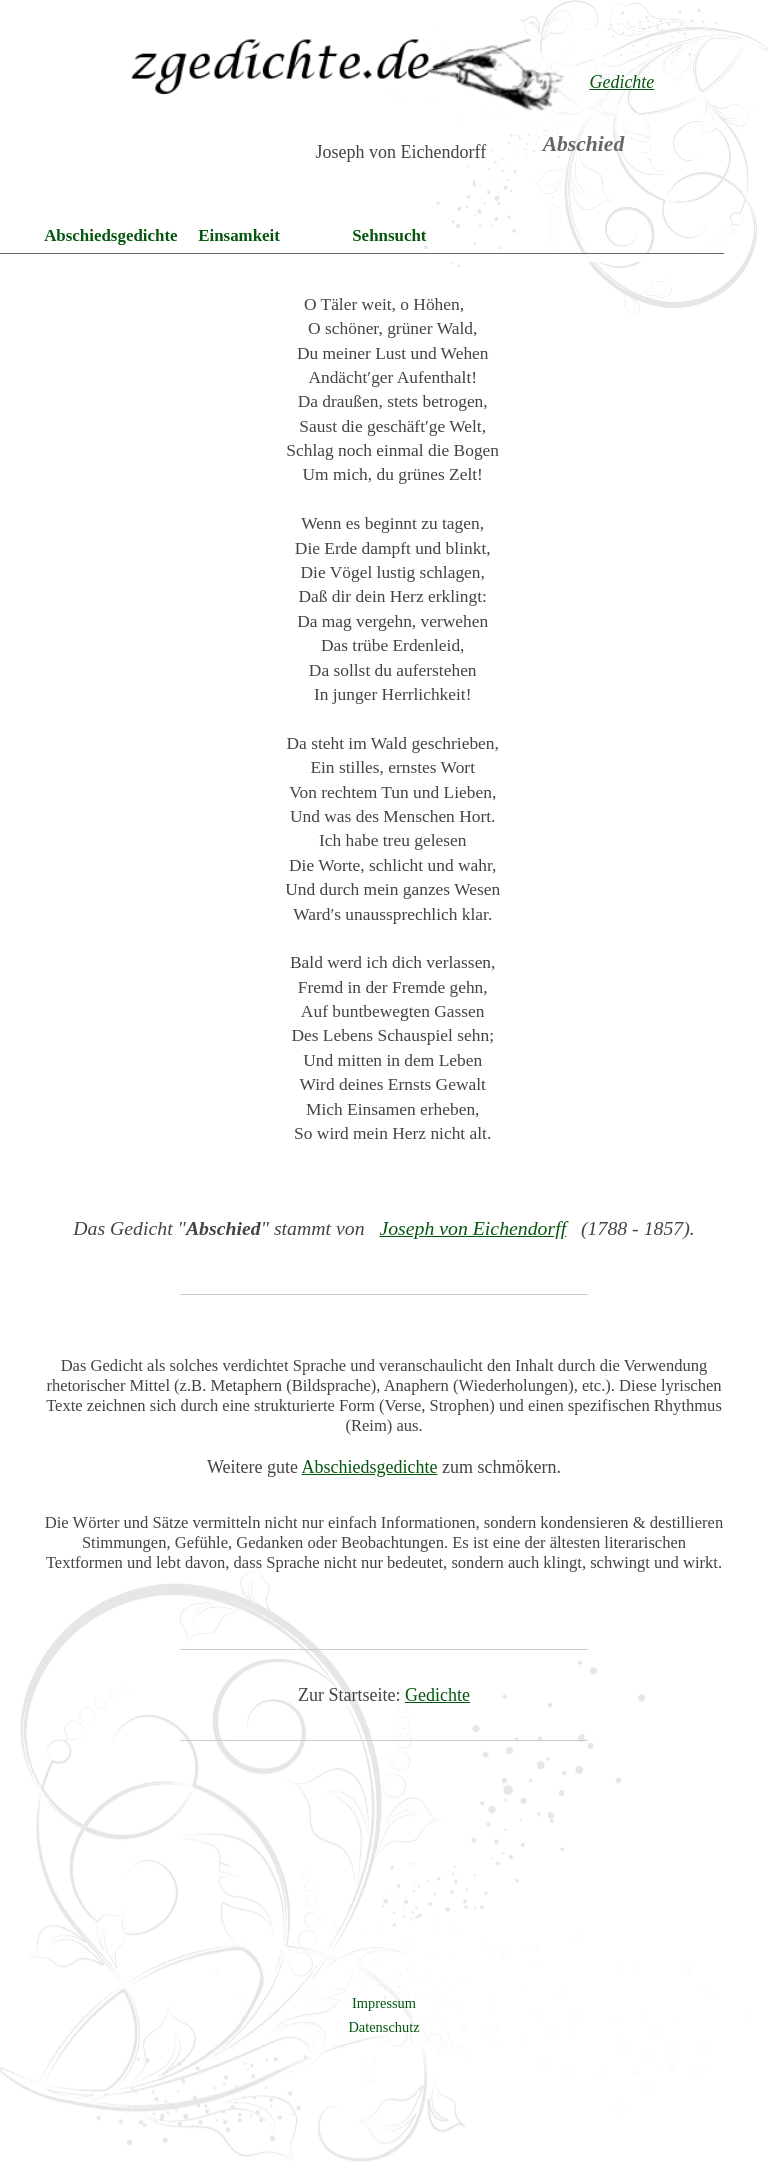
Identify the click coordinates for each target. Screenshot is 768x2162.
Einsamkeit (239, 235)
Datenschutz (383, 2027)
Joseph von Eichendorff (472, 1228)
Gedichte (437, 1695)
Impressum (384, 2003)
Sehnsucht (389, 235)
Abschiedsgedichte (110, 235)
